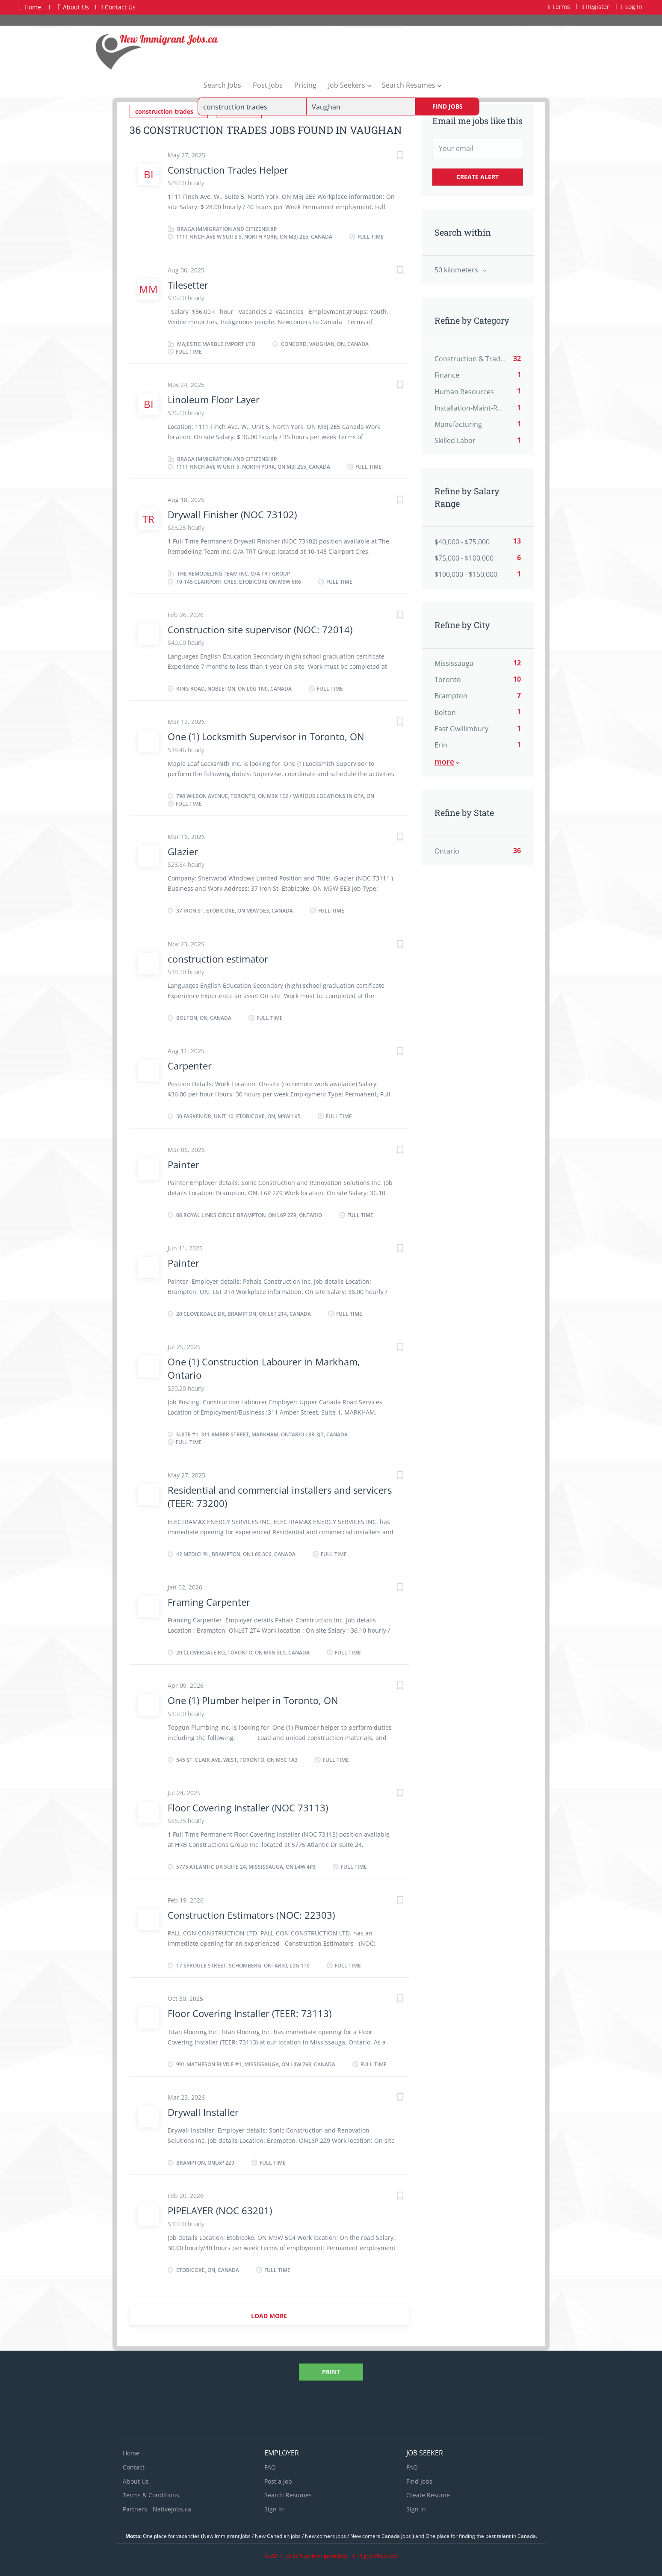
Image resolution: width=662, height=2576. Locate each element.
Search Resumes (288, 2494)
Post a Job (278, 2480)
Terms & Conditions (151, 2494)
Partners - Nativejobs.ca (157, 2509)
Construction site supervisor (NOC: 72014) (260, 628)
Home (30, 7)
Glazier (183, 850)
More (444, 761)
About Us (73, 7)
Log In (631, 7)
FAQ (270, 2466)
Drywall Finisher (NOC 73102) (232, 513)
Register (595, 7)
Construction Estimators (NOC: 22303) (251, 1914)
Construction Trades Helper (228, 168)
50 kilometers (457, 270)
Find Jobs (447, 106)
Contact (134, 2466)
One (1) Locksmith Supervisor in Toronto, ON (266, 735)
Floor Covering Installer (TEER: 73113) (249, 2012)
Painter (183, 1163)
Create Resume (428, 2494)
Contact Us (118, 7)
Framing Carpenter (210, 1601)
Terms (559, 7)
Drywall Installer (204, 2111)
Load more (269, 2315)
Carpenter (190, 1064)
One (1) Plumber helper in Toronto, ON (253, 1699)
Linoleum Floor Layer (214, 398)
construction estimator (218, 957)
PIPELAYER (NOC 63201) (220, 2209)
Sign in (274, 2509)
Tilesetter (188, 284)
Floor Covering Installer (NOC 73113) (248, 1806)
